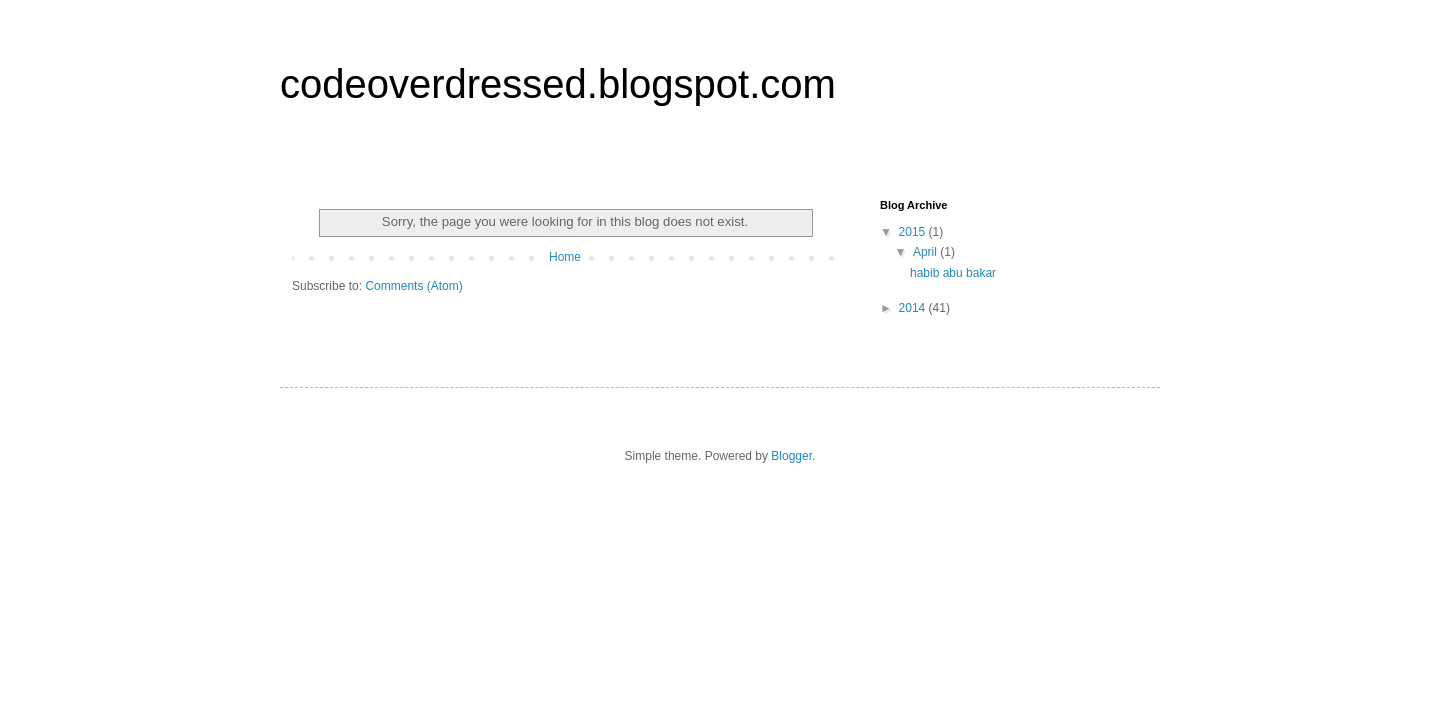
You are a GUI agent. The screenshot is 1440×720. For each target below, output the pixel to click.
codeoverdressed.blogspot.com (558, 84)
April (926, 252)
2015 (914, 232)
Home (565, 257)
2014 (914, 308)
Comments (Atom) (413, 286)
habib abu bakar (953, 273)
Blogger (791, 456)
